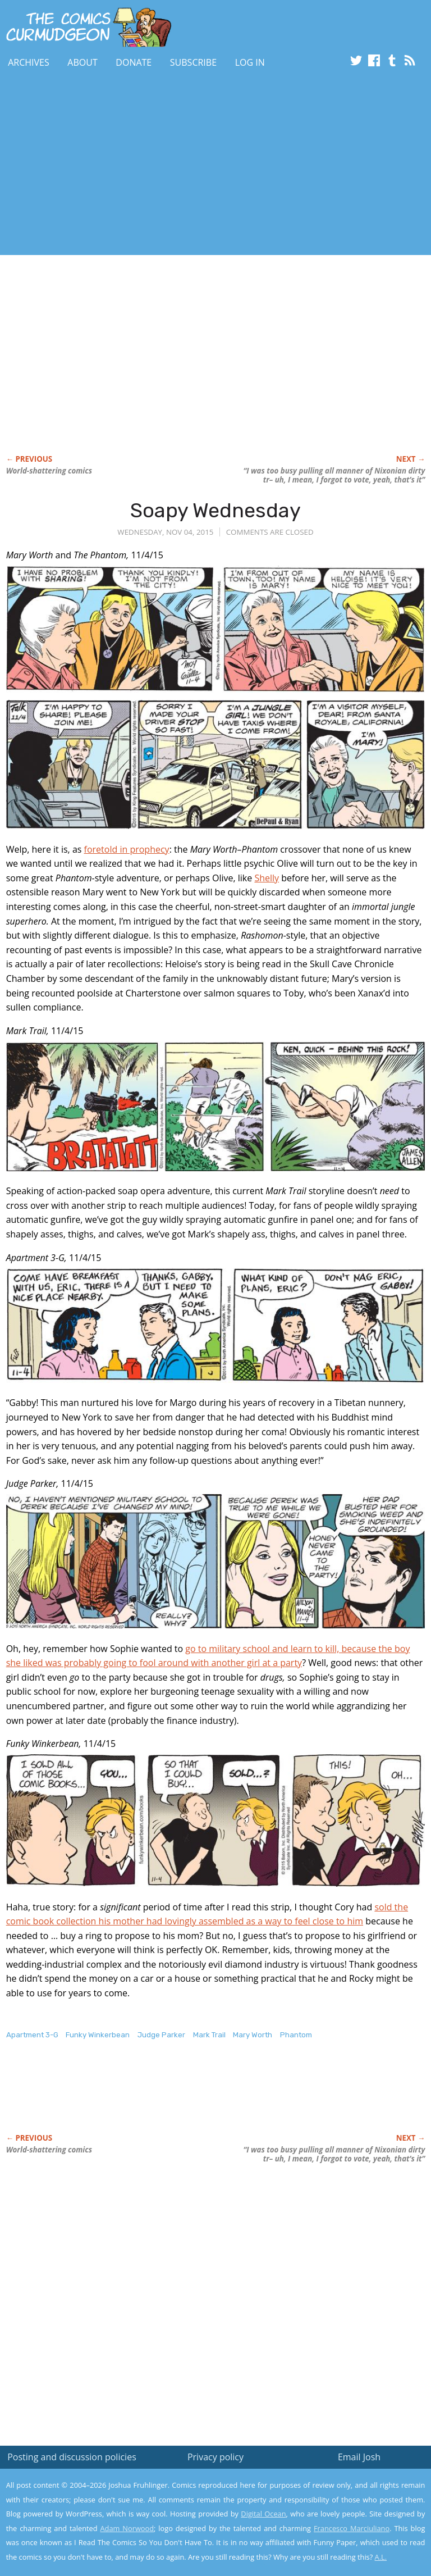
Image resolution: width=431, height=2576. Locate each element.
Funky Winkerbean (98, 2035)
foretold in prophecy (126, 849)
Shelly (266, 878)
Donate (134, 62)
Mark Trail (209, 2035)
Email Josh (359, 2457)
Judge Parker (161, 2035)
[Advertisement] (131, 164)
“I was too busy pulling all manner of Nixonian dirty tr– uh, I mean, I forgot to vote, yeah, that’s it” (334, 475)
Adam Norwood (127, 2528)
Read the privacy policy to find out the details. (330, 2505)
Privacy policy (215, 2457)
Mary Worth (252, 2035)
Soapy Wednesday (215, 510)
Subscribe (193, 62)
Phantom (296, 2035)
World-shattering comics (49, 471)
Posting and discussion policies (71, 2457)
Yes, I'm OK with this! (336, 2534)
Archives (28, 62)
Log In (250, 62)
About (82, 62)
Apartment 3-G (32, 2035)
